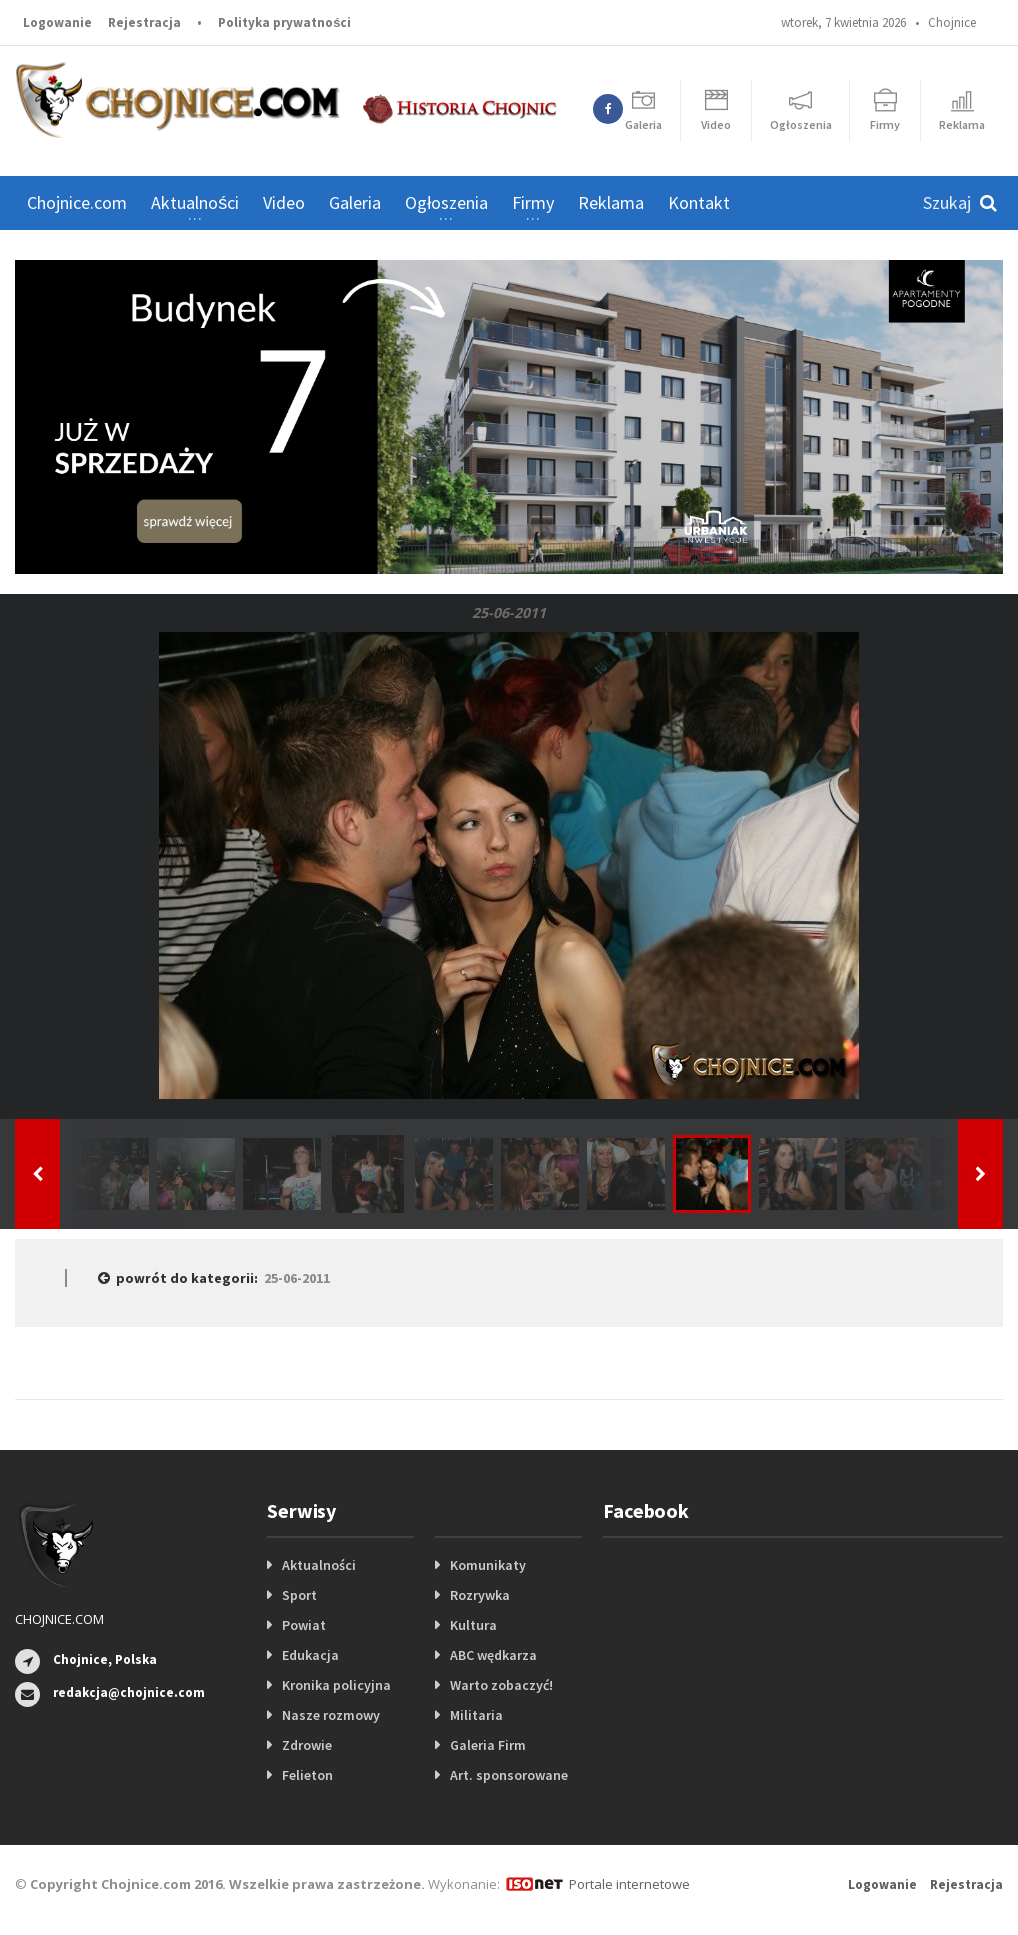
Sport (299, 1595)
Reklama (611, 202)
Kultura (473, 1625)
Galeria (355, 202)
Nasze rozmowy (331, 1715)
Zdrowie (307, 1745)
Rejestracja (144, 22)
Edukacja (310, 1655)
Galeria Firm (488, 1745)
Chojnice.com (77, 202)
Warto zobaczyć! (501, 1685)
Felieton (307, 1775)
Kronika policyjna (336, 1685)
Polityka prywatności (284, 22)
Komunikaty (488, 1565)
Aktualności (319, 1565)
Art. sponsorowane (509, 1775)
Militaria (476, 1715)
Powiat (304, 1625)
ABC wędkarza (493, 1655)
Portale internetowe (629, 1884)
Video (284, 202)
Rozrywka (480, 1595)
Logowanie (57, 22)
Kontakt (699, 202)
